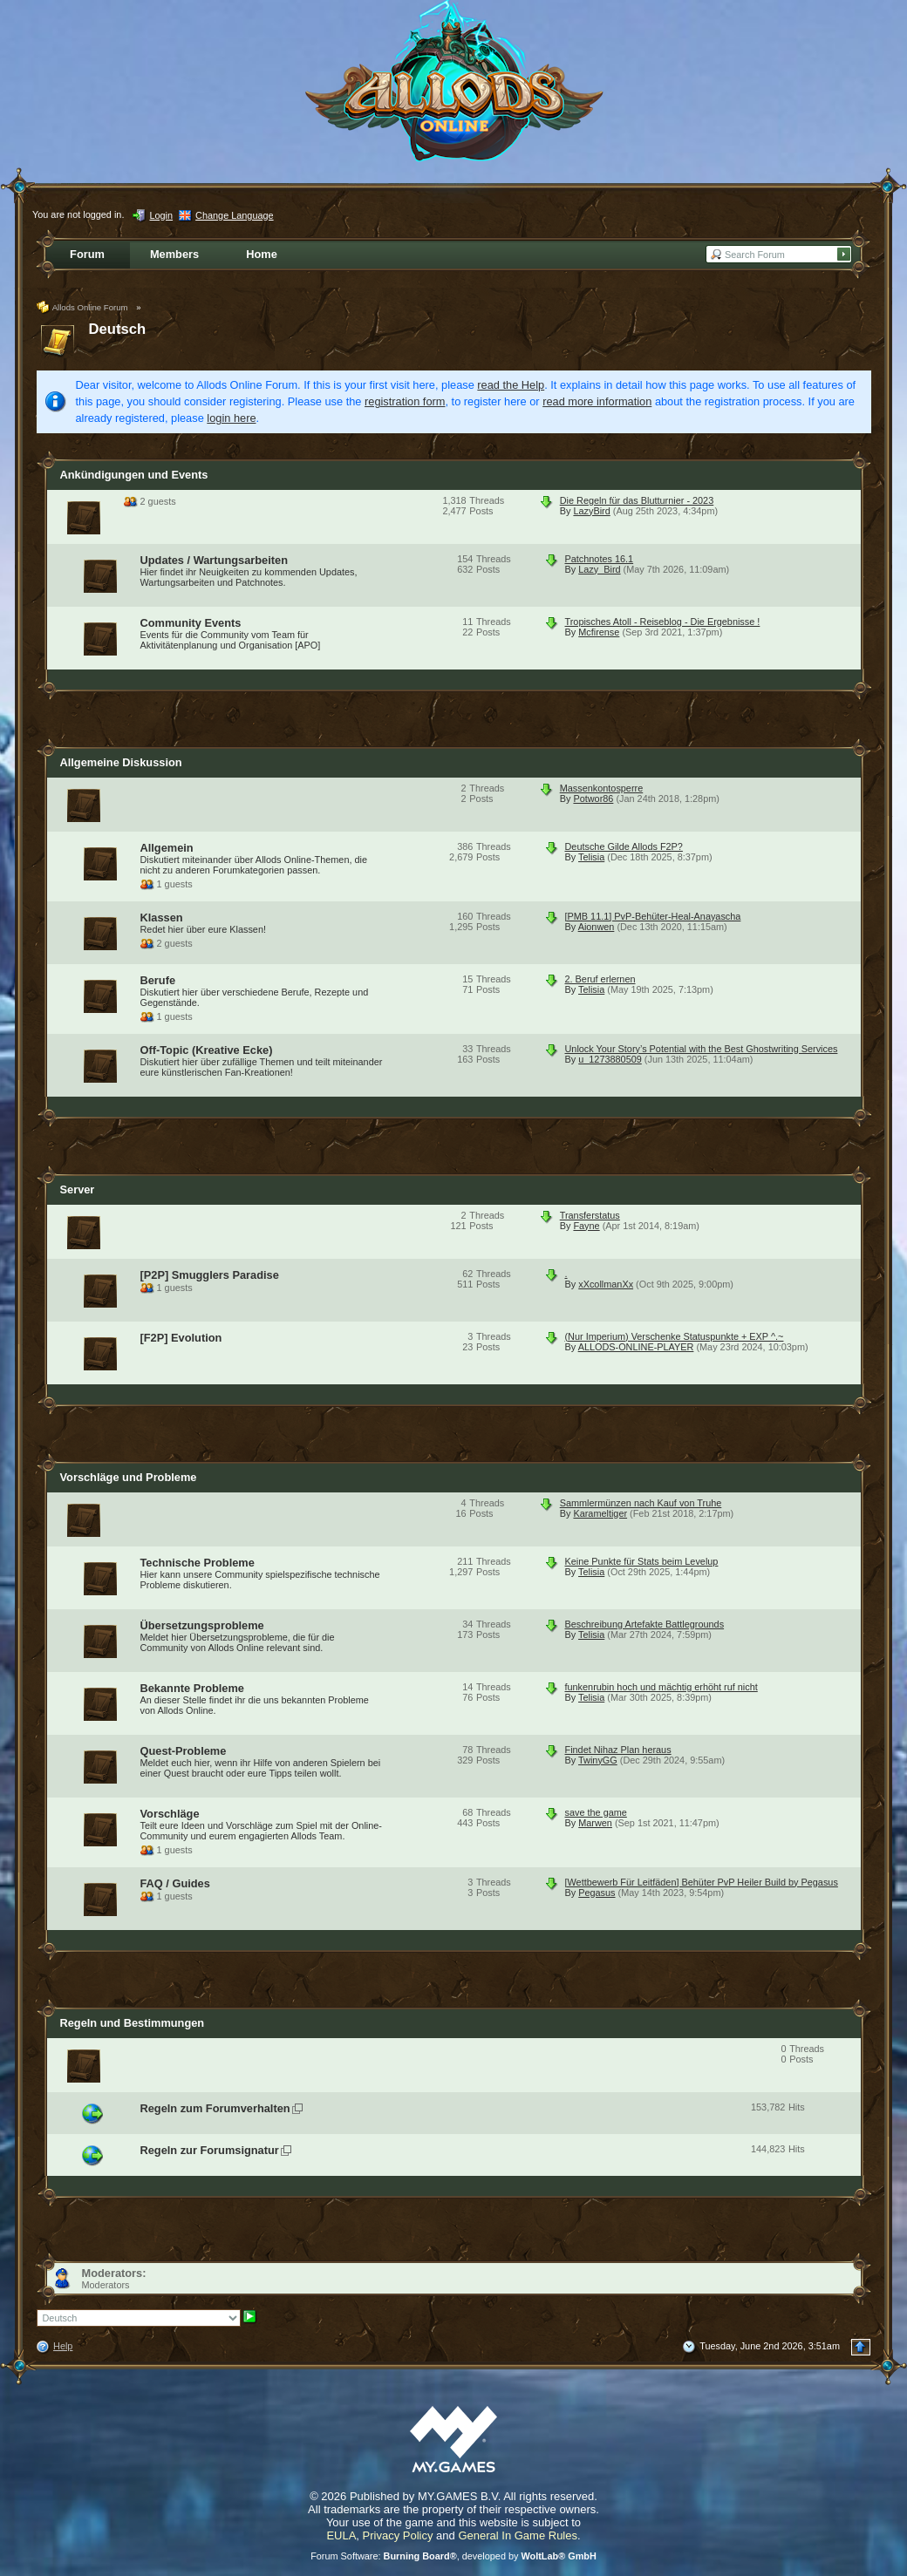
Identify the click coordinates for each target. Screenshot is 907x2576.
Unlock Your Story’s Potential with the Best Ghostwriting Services (701, 1048)
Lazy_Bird (599, 569)
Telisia (591, 857)
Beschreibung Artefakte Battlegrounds (645, 1624)
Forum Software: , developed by (453, 2556)
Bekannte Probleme (192, 1688)
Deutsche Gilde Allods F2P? (624, 846)
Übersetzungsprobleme (202, 1625)
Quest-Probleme (183, 1750)
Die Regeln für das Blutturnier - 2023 (637, 500)
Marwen (595, 1823)
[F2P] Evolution (181, 1337)
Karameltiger (600, 1513)
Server (77, 1189)
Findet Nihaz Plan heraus (618, 1749)
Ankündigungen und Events (134, 474)
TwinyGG (597, 1760)
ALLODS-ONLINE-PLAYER (636, 1347)
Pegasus (596, 1892)
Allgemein (167, 847)
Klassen (161, 917)
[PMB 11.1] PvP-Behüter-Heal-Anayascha (653, 916)
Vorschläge (170, 1813)
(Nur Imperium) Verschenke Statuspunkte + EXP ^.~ (674, 1336)
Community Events (191, 622)
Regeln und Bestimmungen (132, 2022)
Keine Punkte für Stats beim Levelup (642, 1561)
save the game (596, 1812)
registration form (405, 401)
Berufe (158, 980)
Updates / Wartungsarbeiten (214, 560)
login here (231, 418)
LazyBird (591, 511)
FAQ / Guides (175, 1883)
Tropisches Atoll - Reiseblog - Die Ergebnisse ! (662, 621)
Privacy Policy (398, 2535)
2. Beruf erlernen (600, 979)
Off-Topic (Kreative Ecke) (206, 1050)
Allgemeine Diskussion (121, 762)
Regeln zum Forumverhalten (215, 2108)
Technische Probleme (197, 1562)
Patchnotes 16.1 (599, 559)
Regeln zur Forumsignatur (209, 2150)
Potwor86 (593, 798)
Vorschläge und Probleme (128, 1477)
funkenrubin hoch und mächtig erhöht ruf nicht (661, 1687)
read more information (596, 401)
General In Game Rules (517, 2535)
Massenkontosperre (602, 788)
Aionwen (596, 926)
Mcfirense (598, 632)
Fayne (586, 1225)
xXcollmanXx (605, 1284)
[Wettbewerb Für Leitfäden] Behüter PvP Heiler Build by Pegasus (701, 1882)
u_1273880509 (610, 1059)
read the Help (510, 384)
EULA (341, 2535)
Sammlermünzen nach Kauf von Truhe (641, 1503)
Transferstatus (590, 1215)
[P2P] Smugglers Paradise (209, 1274)
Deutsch (118, 329)
